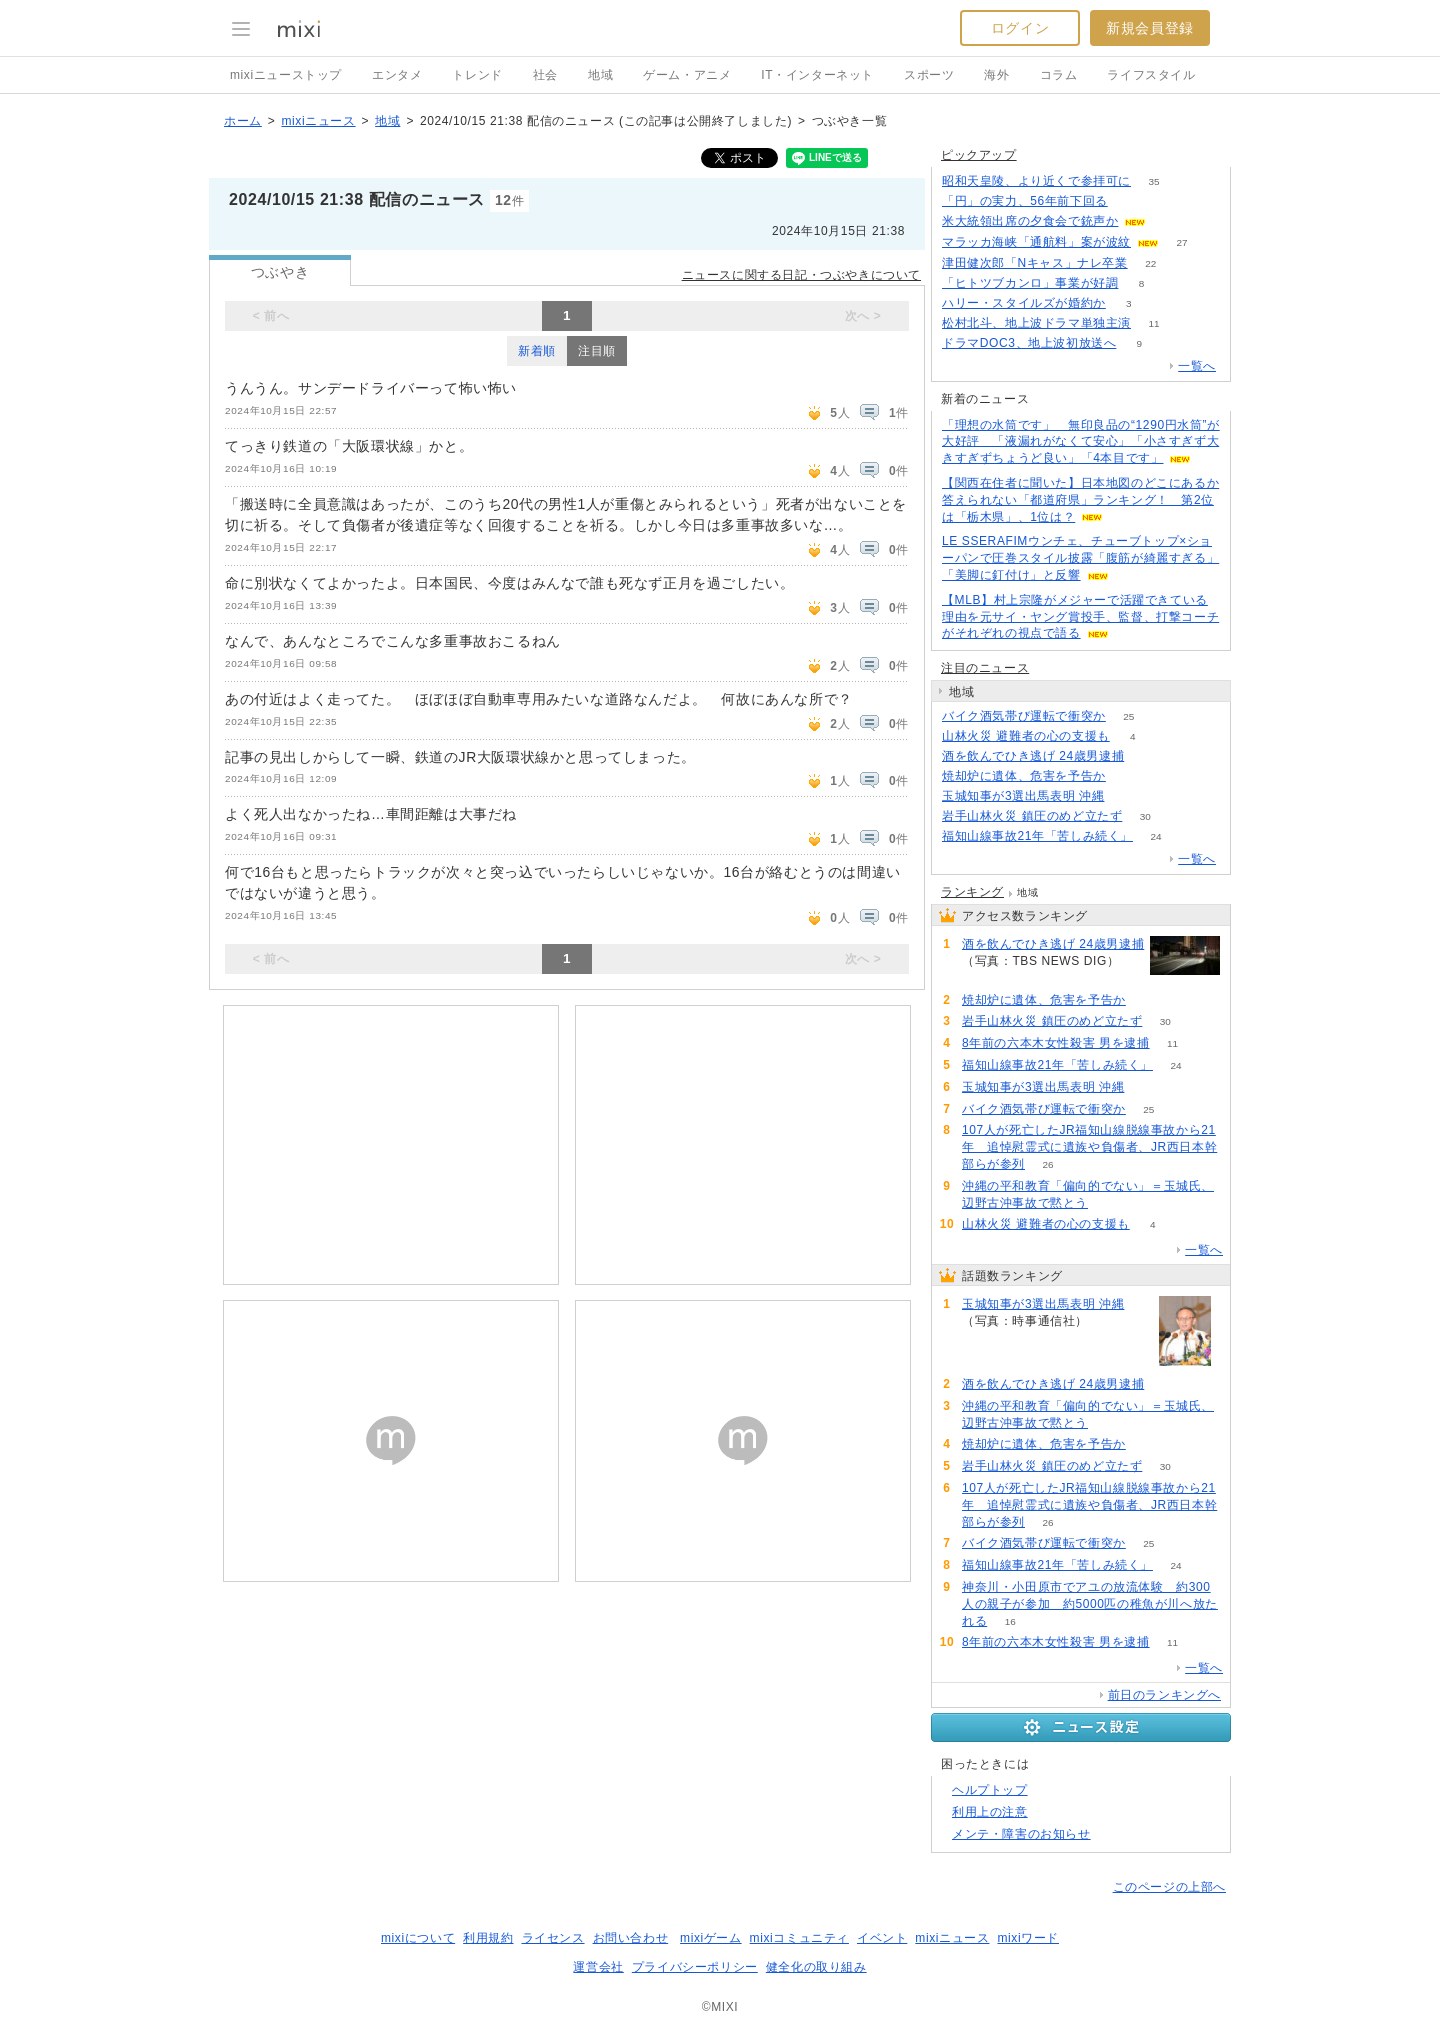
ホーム (243, 121)
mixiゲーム (711, 1938)
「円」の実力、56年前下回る (1025, 201)
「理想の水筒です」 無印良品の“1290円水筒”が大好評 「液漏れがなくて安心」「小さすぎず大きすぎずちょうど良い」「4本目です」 (1081, 442)
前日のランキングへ (1164, 1695)
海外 (996, 75)
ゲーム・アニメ (687, 75)
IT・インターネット (817, 75)
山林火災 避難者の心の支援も (1026, 736)
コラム (1059, 75)
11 (1153, 323)
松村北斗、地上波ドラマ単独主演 (1036, 323)
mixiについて (418, 1938)
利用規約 (488, 1938)
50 (1169, 221)
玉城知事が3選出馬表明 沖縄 (1023, 796)
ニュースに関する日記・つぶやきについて (801, 275)
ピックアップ (979, 155)
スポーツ (929, 75)
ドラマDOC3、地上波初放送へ (1029, 343)
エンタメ (397, 75)
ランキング (972, 892)
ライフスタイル (1151, 75)
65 (1147, 756)
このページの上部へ (1169, 1887)
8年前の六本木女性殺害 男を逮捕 (1056, 1043)
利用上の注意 (990, 1812)
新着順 (537, 351)
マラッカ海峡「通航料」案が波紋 (1036, 242)
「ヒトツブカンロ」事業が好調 (1030, 283)
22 (1150, 263)
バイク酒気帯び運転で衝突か (1024, 716)
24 (1155, 836)
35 (1153, 181)
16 (1010, 1621)
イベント (882, 1938)
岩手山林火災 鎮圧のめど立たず (1032, 816)
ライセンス (553, 1938)
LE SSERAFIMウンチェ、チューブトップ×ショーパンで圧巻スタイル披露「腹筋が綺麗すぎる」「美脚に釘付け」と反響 (1080, 558)
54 (1128, 776)
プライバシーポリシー (695, 1967)
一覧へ (1197, 366)
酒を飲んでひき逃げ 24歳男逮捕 (1033, 756)
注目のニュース (985, 668)
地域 (600, 75)
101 (1127, 796)
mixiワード (1028, 1938)
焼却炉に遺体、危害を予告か (1024, 776)
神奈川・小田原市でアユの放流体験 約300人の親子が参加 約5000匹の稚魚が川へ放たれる (1090, 1604)
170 (1130, 201)
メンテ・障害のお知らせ (1021, 1834)
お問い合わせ (631, 1938)
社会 (545, 75)
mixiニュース (318, 121)
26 (1047, 1164)
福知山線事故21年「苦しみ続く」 (1037, 836)
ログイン (1020, 28)
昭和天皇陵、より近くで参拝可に (1036, 181)
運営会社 (598, 1967)
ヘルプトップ (990, 1790)
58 (1110, 1203)
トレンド (477, 75)
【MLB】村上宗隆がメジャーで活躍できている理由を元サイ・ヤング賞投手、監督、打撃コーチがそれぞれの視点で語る (1080, 617)
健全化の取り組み (816, 1967)
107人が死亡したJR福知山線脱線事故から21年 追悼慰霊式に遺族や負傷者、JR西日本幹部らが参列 (1089, 1147)
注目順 (597, 351)
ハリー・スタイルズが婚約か (1024, 303)
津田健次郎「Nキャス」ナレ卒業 (1035, 263)
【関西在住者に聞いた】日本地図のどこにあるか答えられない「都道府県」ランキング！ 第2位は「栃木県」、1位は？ (1080, 500)
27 (1181, 242)
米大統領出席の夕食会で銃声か (1030, 221)
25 (1128, 716)
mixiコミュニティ (799, 1938)
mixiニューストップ (286, 75)
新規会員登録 (1150, 28)
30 (1145, 816)
